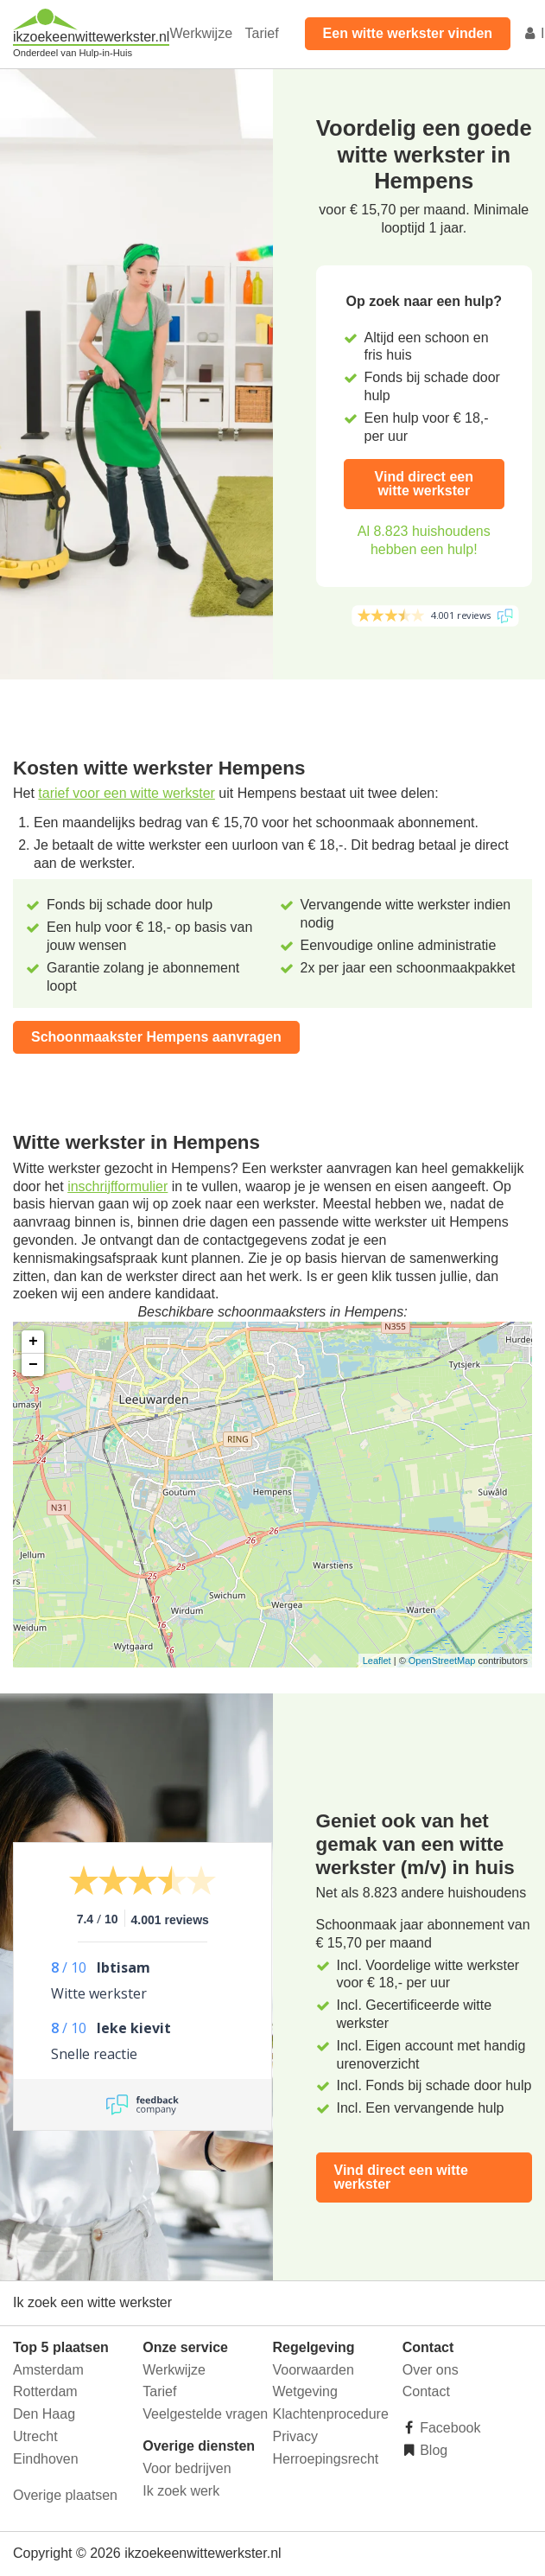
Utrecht (35, 2436)
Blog (431, 2450)
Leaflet (377, 1660)
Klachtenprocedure (331, 2414)
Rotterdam (45, 2391)
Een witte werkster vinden (408, 33)
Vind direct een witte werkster (424, 483)
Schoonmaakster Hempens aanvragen (156, 1037)
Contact (426, 2391)
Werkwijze (200, 33)
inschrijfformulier (117, 1186)
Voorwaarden (313, 2369)
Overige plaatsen (65, 2495)
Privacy (295, 2436)
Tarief (261, 33)
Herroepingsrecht (326, 2459)
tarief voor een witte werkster (126, 793)
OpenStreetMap (442, 1660)
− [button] (33, 1365)
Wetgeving (305, 2391)
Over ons (430, 2369)
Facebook (448, 2427)
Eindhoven (46, 2459)
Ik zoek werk (181, 2491)
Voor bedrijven (187, 2468)
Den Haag (44, 2414)
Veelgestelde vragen (205, 2414)
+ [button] (33, 1341)
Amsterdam (48, 2369)
